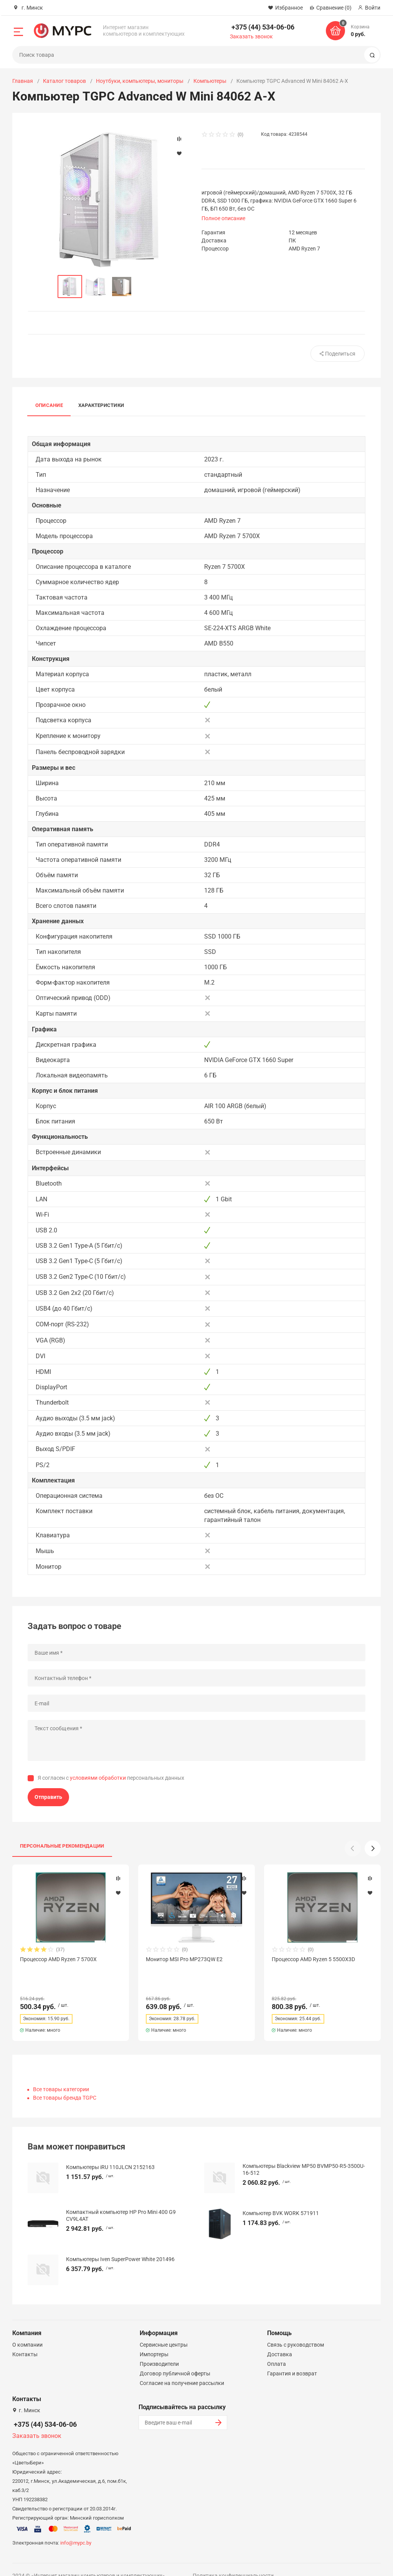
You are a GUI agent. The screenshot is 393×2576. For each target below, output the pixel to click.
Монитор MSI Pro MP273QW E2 (184, 1959)
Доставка (279, 2340)
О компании (27, 2331)
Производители (159, 2350)
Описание (49, 405)
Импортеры (154, 2340)
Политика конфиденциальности (233, 2562)
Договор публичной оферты (175, 2360)
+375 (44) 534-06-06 (262, 27)
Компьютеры (209, 81)
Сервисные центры (164, 2331)
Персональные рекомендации (62, 1846)
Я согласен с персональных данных (111, 1778)
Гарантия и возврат (292, 2360)
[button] (373, 1848)
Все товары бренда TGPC (64, 2084)
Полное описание (223, 218)
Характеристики (101, 405)
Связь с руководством (295, 2331)
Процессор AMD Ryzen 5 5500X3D (313, 1959)
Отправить (48, 1797)
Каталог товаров (64, 81)
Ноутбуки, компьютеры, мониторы (139, 81)
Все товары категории (61, 2075)
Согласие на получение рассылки (182, 2369)
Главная (22, 81)
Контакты (25, 2340)
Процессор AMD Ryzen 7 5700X (58, 1959)
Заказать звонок (251, 36)
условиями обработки (98, 1778)
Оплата (276, 2350)
